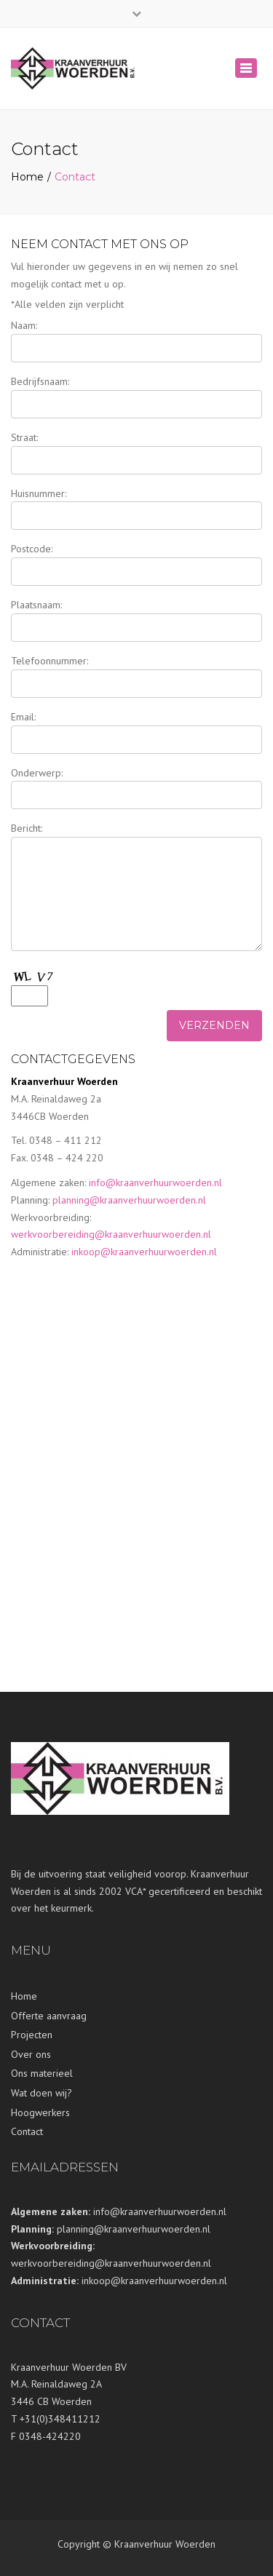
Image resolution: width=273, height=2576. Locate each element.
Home (27, 176)
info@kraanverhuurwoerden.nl (155, 1182)
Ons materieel (42, 2073)
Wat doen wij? (41, 2092)
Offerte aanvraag (49, 2015)
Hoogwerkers (40, 2112)
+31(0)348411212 (60, 2418)
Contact (27, 2131)
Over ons (31, 2054)
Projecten (31, 2034)
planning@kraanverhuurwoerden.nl (129, 1199)
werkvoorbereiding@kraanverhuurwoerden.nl (111, 1234)
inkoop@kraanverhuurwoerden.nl (144, 1251)
